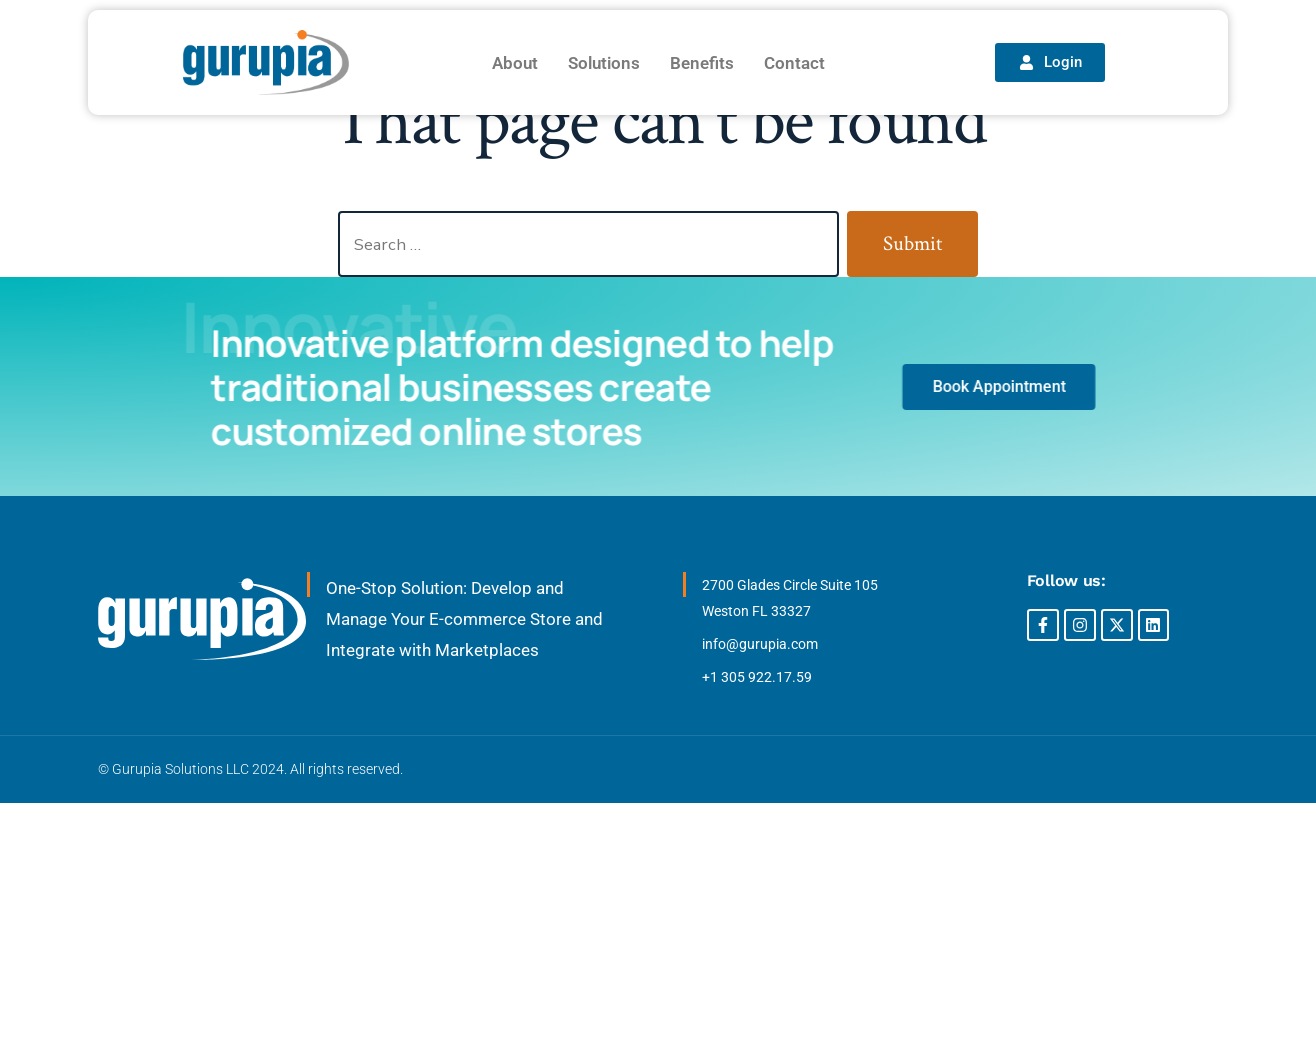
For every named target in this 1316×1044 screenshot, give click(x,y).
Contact (794, 63)
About (515, 63)
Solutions (604, 63)
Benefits (702, 63)
